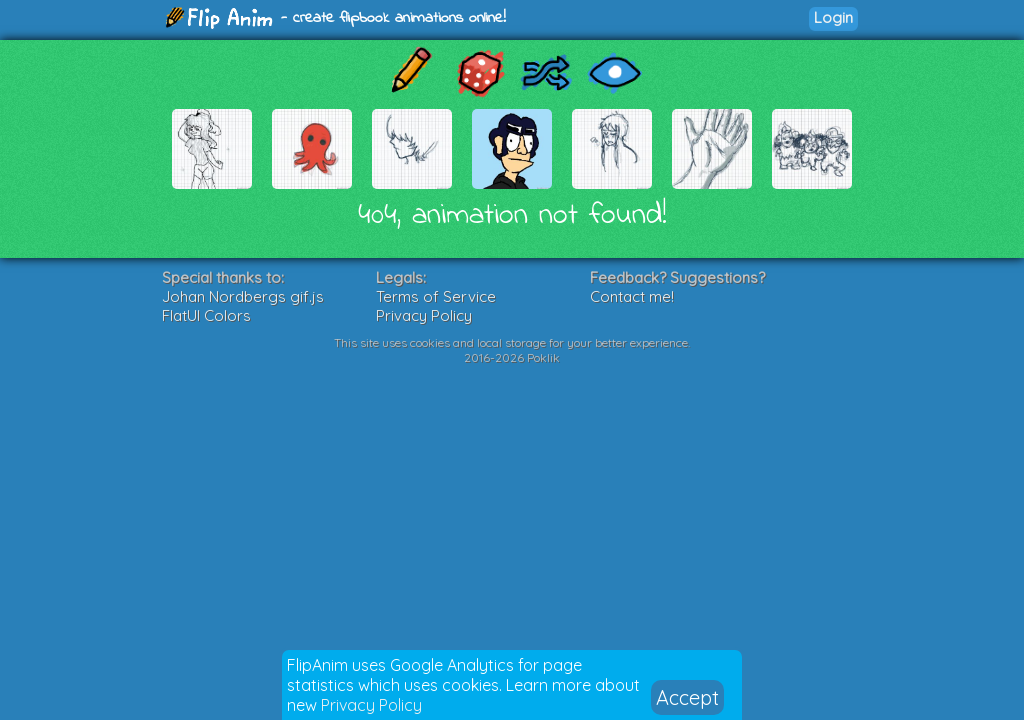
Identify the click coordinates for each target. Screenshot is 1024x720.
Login (833, 17)
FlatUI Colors (206, 315)
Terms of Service (436, 296)
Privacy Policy (371, 705)
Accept (687, 697)
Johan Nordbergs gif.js (243, 296)
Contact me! (632, 296)
